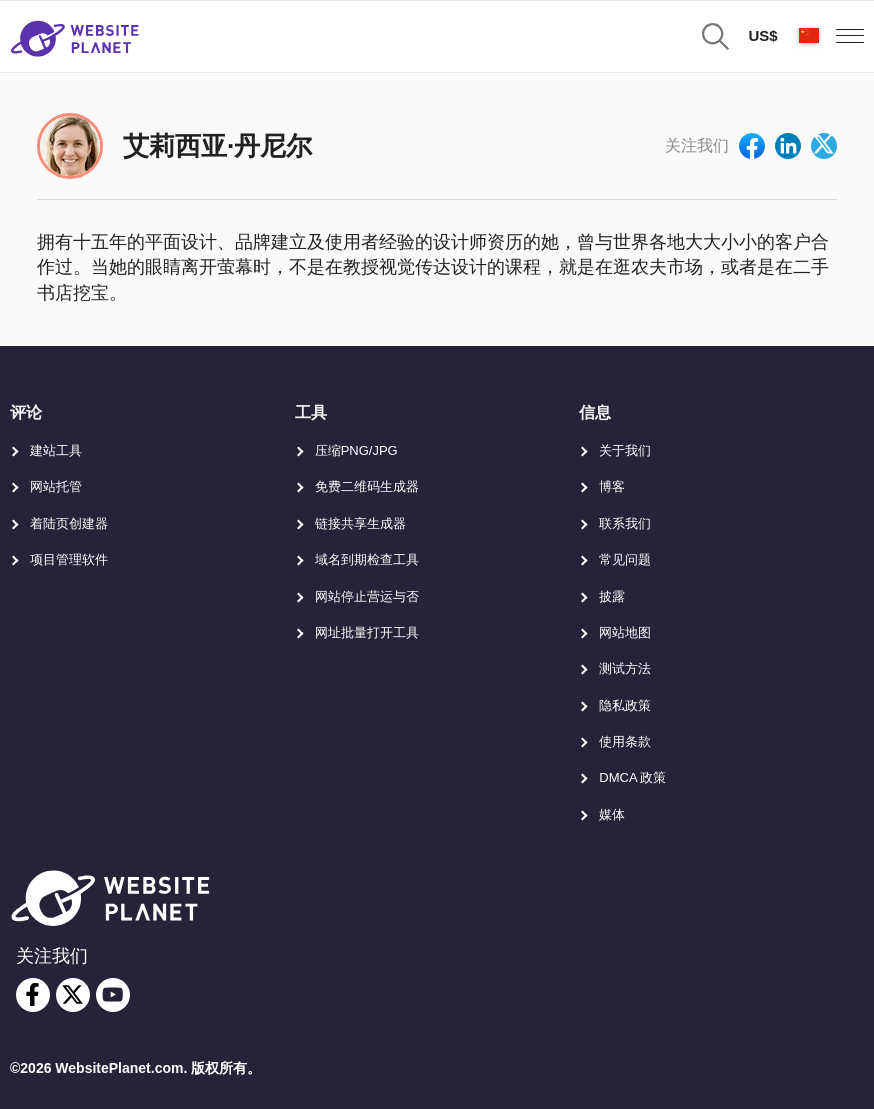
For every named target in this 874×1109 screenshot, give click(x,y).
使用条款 (625, 741)
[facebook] (33, 995)
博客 (612, 486)
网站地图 (625, 632)
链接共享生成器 (360, 523)
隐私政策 (625, 705)
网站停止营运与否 (367, 596)
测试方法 (625, 668)
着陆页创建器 (69, 523)
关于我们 (625, 450)
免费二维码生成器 (367, 486)
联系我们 (625, 523)
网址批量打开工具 (367, 632)
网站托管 (56, 486)
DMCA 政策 (632, 777)
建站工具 (56, 450)
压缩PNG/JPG (356, 450)
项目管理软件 (69, 559)
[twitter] (73, 995)
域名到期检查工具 (367, 559)
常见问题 (625, 559)
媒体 (612, 814)
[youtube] (113, 995)
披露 (612, 596)
